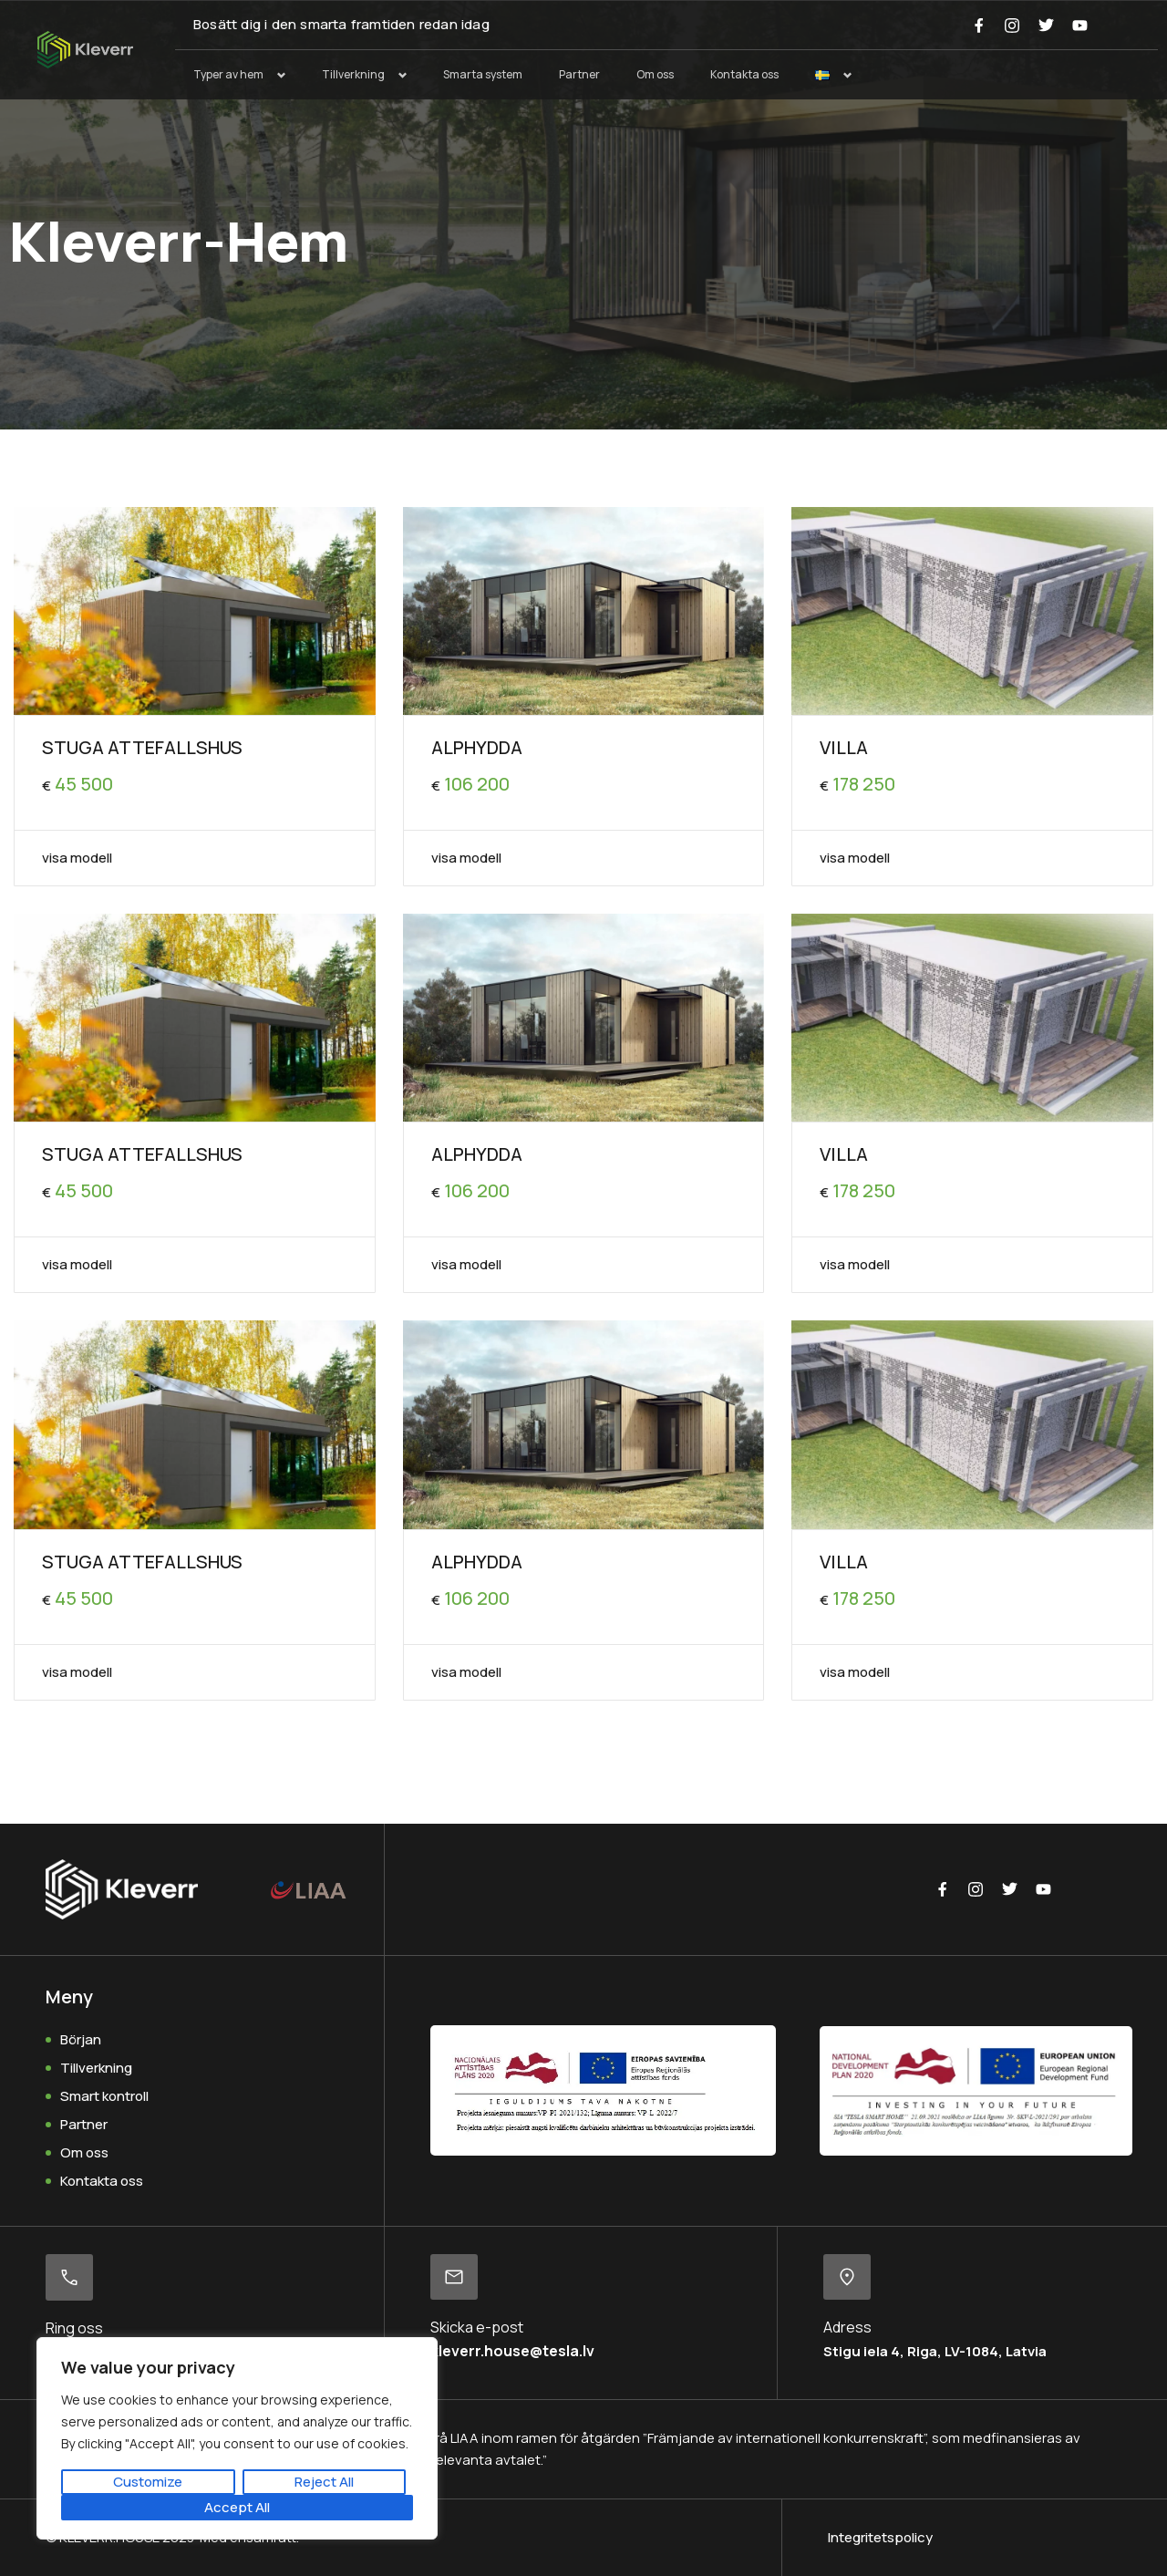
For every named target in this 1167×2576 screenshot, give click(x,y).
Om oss (655, 74)
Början (80, 2039)
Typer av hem (228, 74)
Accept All (237, 2507)
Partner (579, 74)
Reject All (324, 2481)
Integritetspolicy (880, 2537)
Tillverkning (353, 74)
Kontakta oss (744, 74)
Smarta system (482, 74)
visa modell (77, 857)
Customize (147, 2481)
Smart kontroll (104, 2095)
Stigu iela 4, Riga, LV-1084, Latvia (935, 2351)
